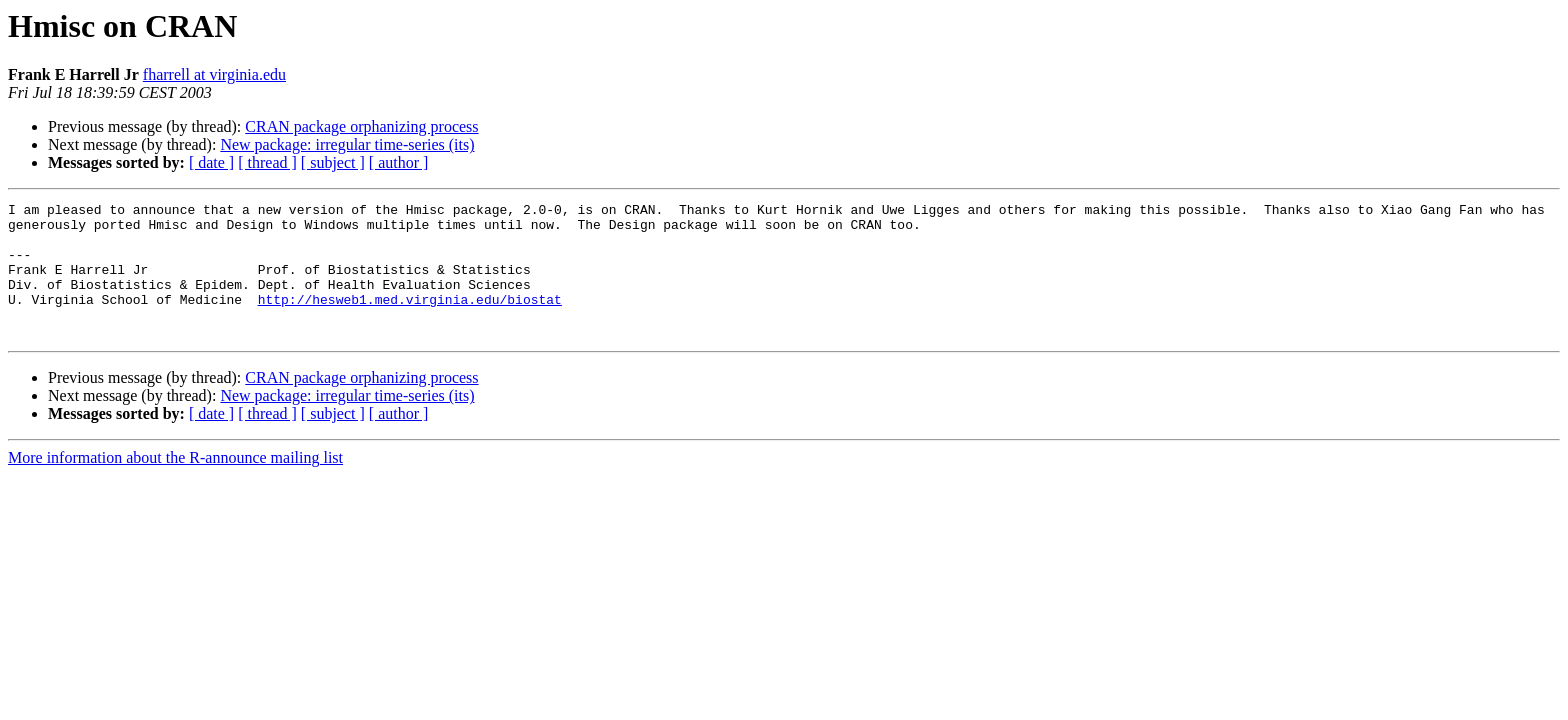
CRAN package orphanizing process (361, 126)
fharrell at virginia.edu (214, 74)
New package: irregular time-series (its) (347, 144)
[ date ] (211, 162)
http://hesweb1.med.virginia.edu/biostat (410, 320)
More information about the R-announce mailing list (175, 484)
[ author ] (399, 162)
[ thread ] (267, 162)
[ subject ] (333, 162)
